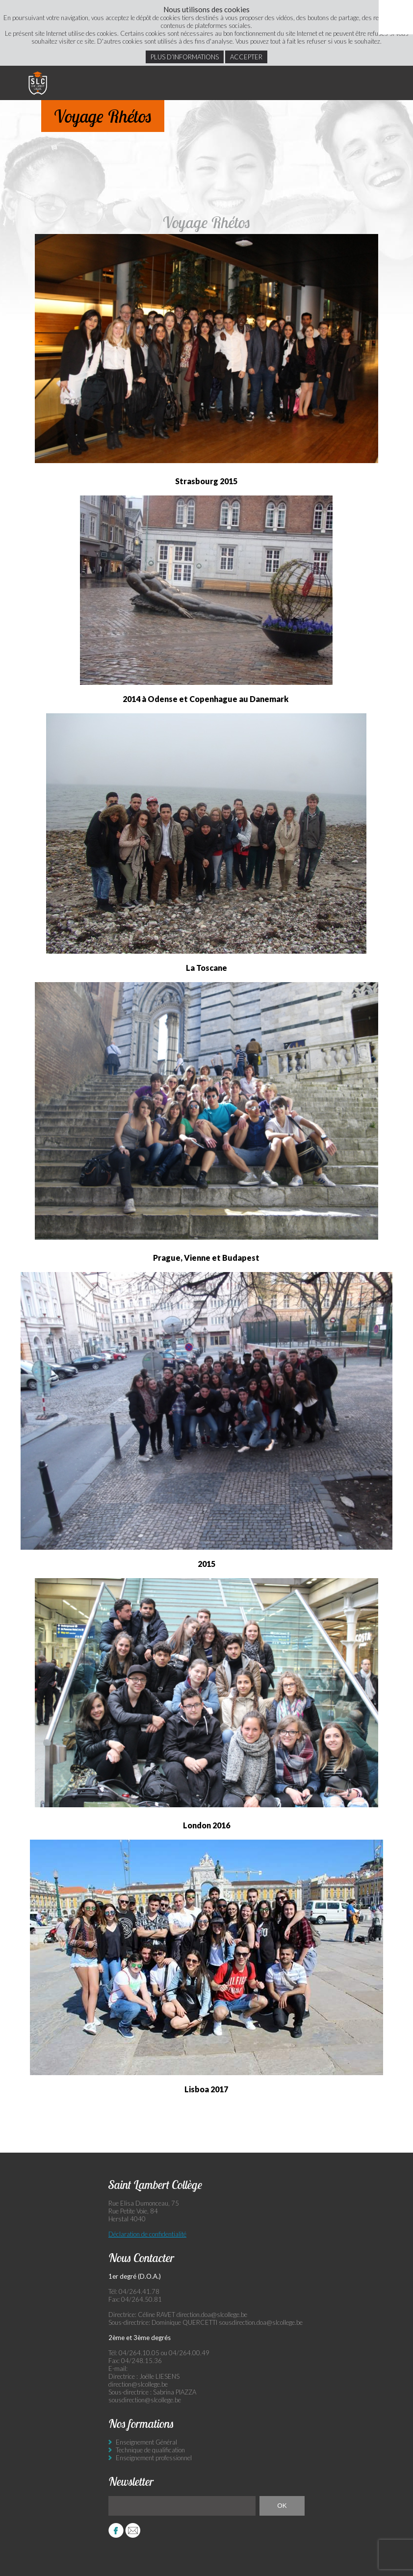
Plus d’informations (185, 57)
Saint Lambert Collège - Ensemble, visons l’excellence (38, 83)
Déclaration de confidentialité (147, 2234)
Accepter (246, 57)
